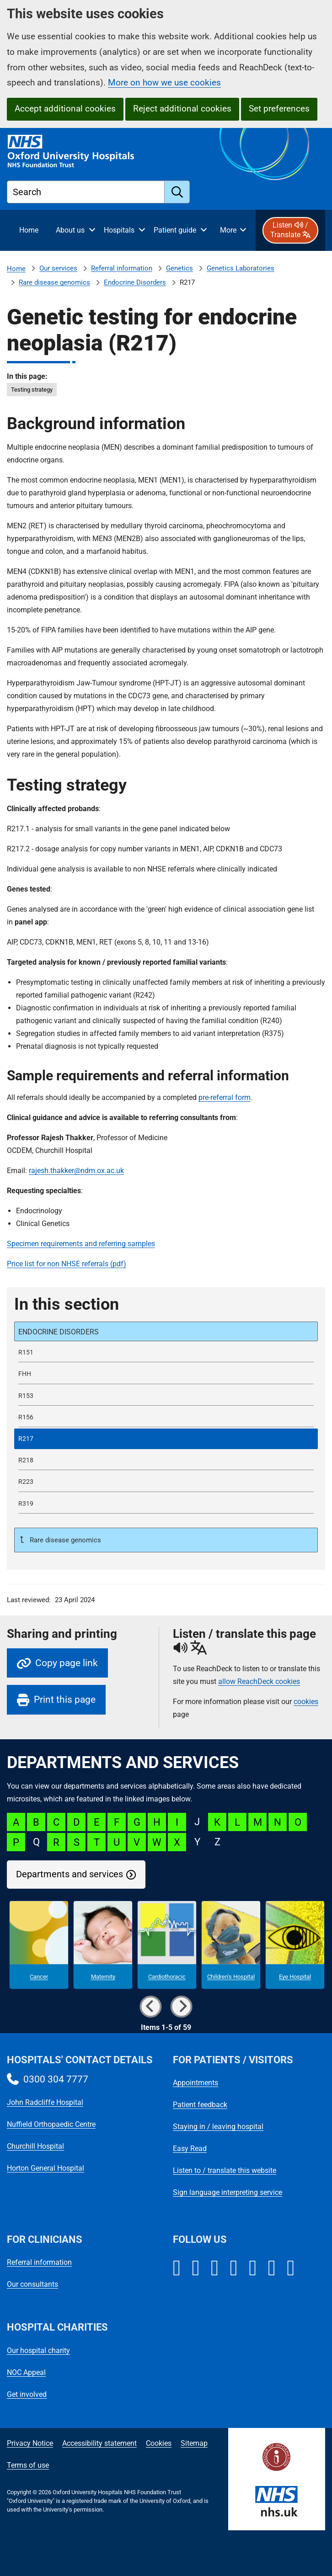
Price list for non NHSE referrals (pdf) (66, 1263)
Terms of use (28, 2465)
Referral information (121, 268)
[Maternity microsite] (103, 1945)
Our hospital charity (38, 2350)
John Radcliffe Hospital (45, 2102)
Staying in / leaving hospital (218, 2126)
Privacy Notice (30, 2443)
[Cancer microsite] (39, 1945)
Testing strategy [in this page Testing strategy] (32, 389)
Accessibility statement (99, 2443)
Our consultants (32, 2284)
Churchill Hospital (35, 2146)
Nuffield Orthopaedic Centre (51, 2124)
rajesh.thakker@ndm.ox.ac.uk (76, 1170)
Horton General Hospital (45, 2168)
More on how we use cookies (164, 82)
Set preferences (279, 108)
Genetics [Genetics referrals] (179, 268)
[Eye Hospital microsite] (295, 1945)
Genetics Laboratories (240, 268)
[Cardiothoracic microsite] (167, 1945)
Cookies (158, 2443)
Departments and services (69, 1874)
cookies (306, 1701)
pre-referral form (224, 1097)
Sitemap (194, 2443)
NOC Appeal (26, 2372)
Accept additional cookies (65, 108)
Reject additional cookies (182, 108)
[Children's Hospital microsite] (231, 1945)
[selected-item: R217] (166, 1439)
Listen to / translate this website (224, 2170)
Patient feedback (200, 2104)
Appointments (195, 2082)
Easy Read (190, 2148)
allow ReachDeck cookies (259, 1681)
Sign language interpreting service (227, 2192)
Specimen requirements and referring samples (81, 1243)
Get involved (27, 2394)
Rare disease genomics (54, 282)
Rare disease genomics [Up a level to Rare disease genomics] (64, 1540)
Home (16, 269)
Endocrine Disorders (135, 282)
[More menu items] (233, 230)
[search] (177, 192)
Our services (58, 268)
